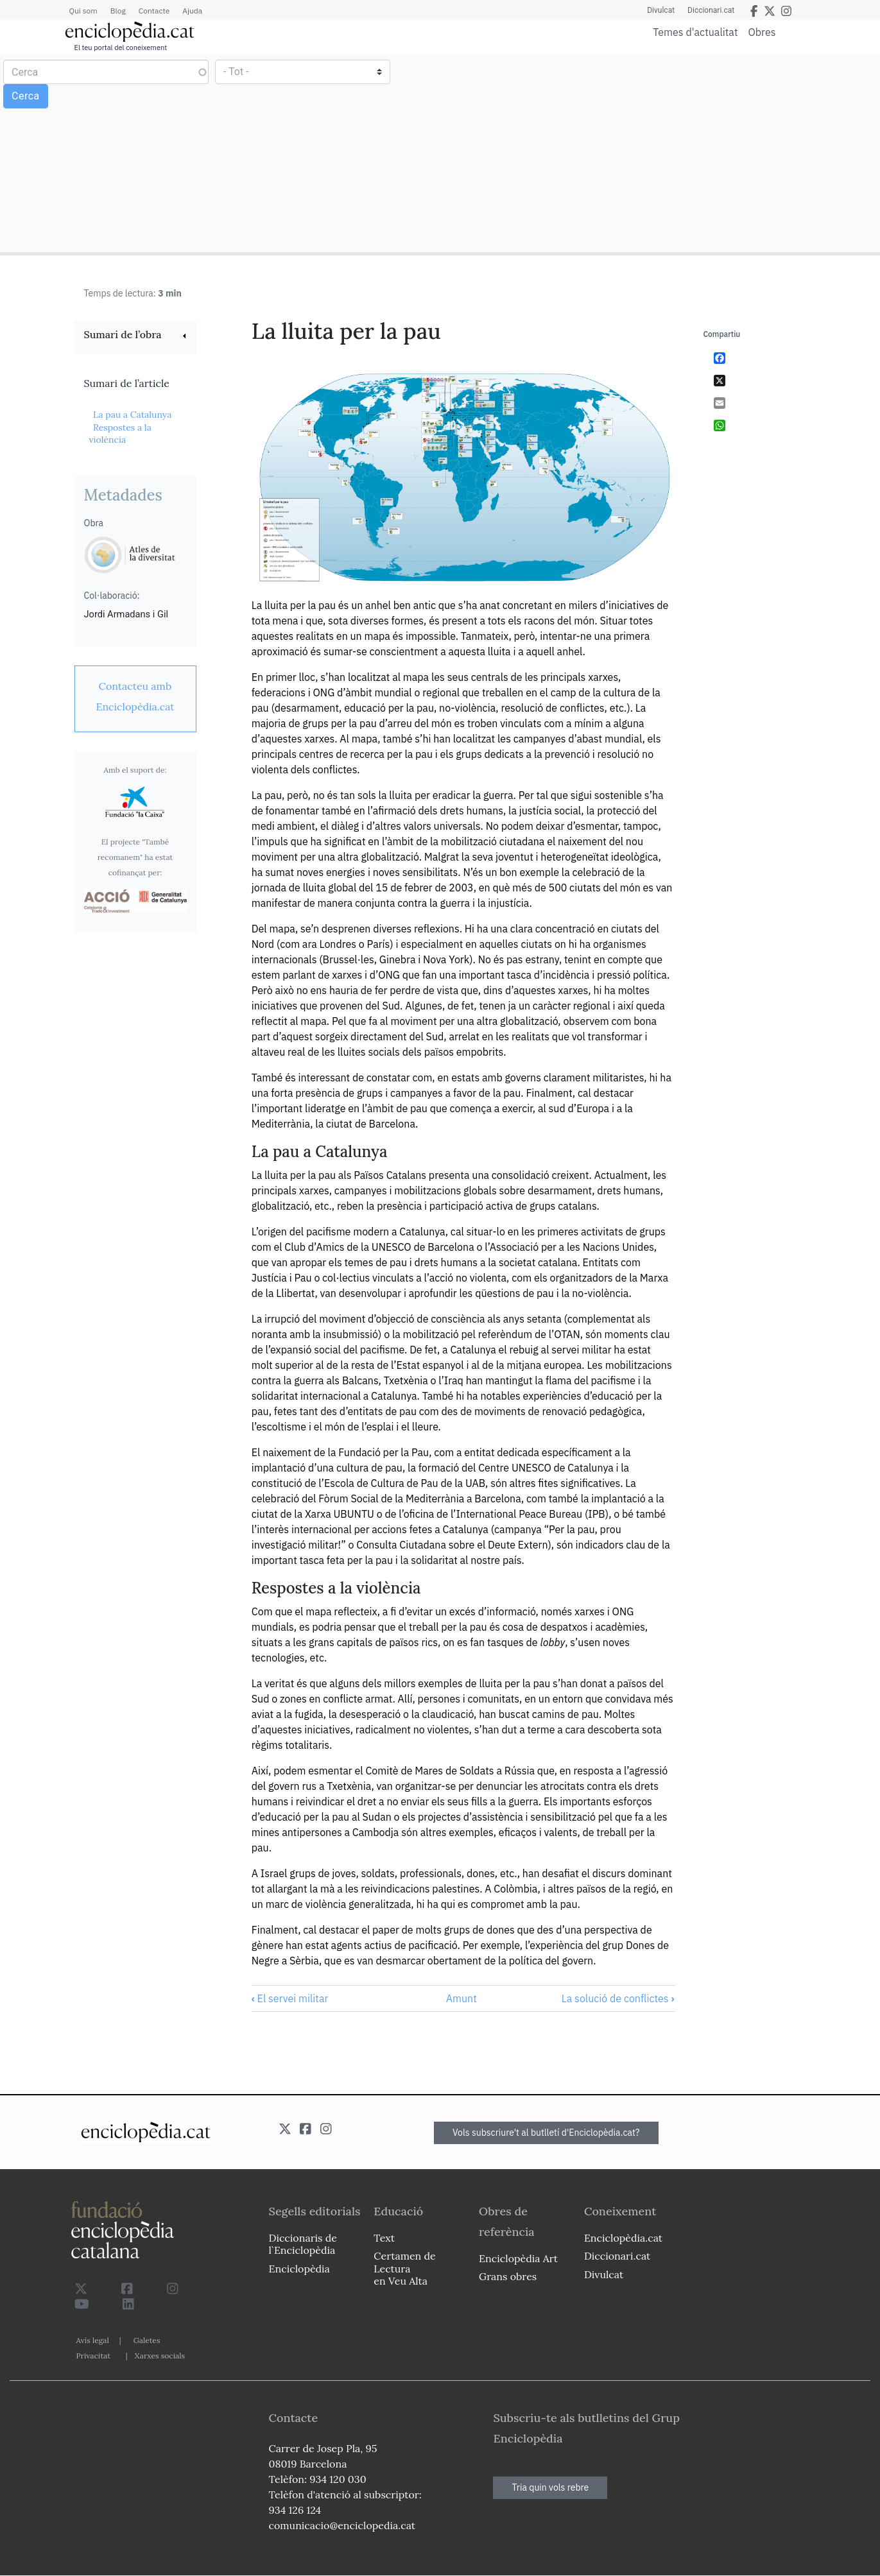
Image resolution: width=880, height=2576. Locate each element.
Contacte (154, 10)
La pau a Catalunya (132, 414)
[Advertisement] (658, 153)
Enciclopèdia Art (518, 2258)
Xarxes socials (160, 2355)
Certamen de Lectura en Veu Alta (404, 2268)
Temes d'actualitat (695, 32)
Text (384, 2237)
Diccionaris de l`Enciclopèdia (303, 2243)
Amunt (461, 1998)
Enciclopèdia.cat (623, 2237)
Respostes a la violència (120, 434)
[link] (135, 336)
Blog (118, 10)
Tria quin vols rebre (550, 2487)
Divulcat (661, 10)
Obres (762, 32)
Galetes (147, 2340)
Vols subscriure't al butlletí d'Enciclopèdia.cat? (546, 2132)
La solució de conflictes (618, 1998)
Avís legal (92, 2340)
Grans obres (508, 2276)
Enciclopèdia (299, 2268)
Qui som (83, 10)
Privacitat (93, 2355)
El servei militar (290, 1998)
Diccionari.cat (710, 10)
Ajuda (192, 10)
